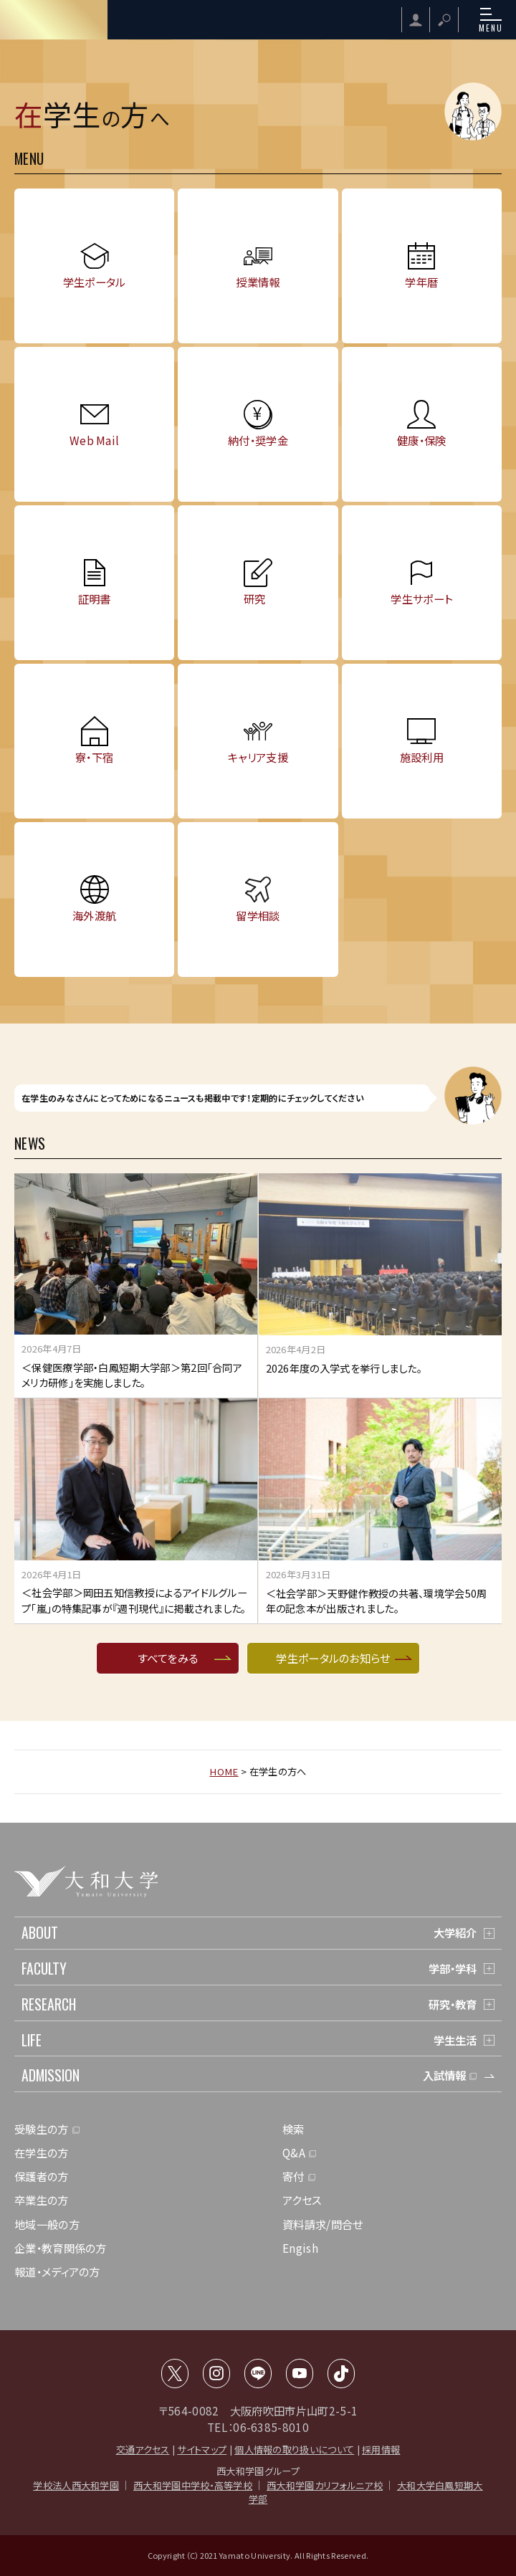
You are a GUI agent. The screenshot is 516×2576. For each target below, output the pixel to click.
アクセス (301, 2200)
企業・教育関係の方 (60, 2248)
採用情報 (381, 2449)
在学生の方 (41, 2152)
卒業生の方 (41, 2200)
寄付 (293, 2176)
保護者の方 (41, 2176)
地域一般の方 (47, 2224)
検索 (293, 2129)
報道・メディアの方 (57, 2271)
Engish (300, 2248)
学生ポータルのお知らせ (333, 1658)
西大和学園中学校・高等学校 (192, 2485)
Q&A (293, 2152)
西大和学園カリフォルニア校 (325, 2485)
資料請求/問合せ (322, 2224)
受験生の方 (41, 2129)
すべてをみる (168, 1658)
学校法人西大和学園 (76, 2485)
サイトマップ (201, 2449)
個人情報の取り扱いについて (294, 2449)
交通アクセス (143, 2449)
